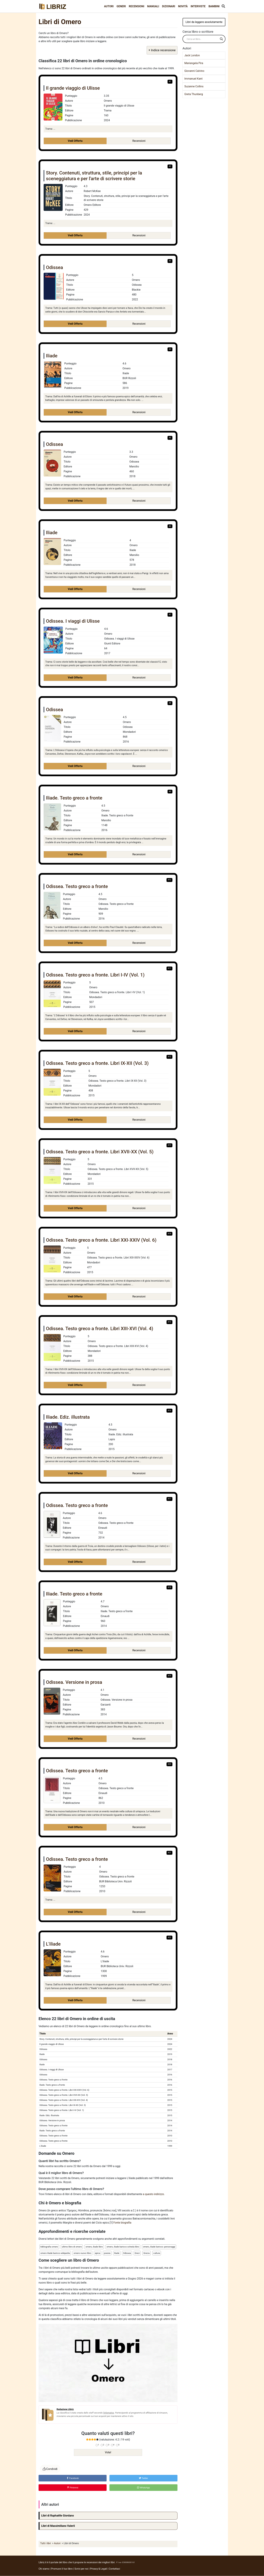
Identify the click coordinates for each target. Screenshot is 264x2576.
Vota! (108, 2452)
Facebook (73, 2478)
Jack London (192, 55)
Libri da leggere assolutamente (204, 22)
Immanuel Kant (193, 78)
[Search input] (202, 39)
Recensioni (136, 6)
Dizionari (168, 6)
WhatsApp (143, 2487)
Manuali (153, 6)
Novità (183, 6)
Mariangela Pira (193, 63)
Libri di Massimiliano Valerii (58, 2525)
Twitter (143, 2478)
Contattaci (114, 2568)
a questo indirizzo (153, 2194)
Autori (109, 6)
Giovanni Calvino (194, 70)
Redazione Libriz (65, 2409)
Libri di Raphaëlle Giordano (57, 2515)
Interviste (198, 6)
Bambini (214, 6)
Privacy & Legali (99, 2568)
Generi (121, 6)
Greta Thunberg (193, 94)
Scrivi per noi (81, 2568)
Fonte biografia (122, 2222)
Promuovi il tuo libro (62, 2568)
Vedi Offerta (75, 140)
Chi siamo (44, 2568)
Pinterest (72, 2487)
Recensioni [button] (138, 140)
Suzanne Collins (193, 86)
